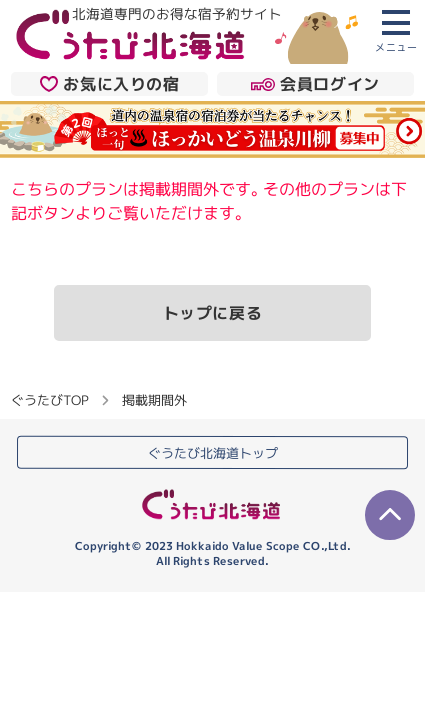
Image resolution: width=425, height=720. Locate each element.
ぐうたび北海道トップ (213, 453)
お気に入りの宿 (110, 84)
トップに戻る (213, 313)
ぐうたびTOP (49, 400)
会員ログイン (315, 84)
